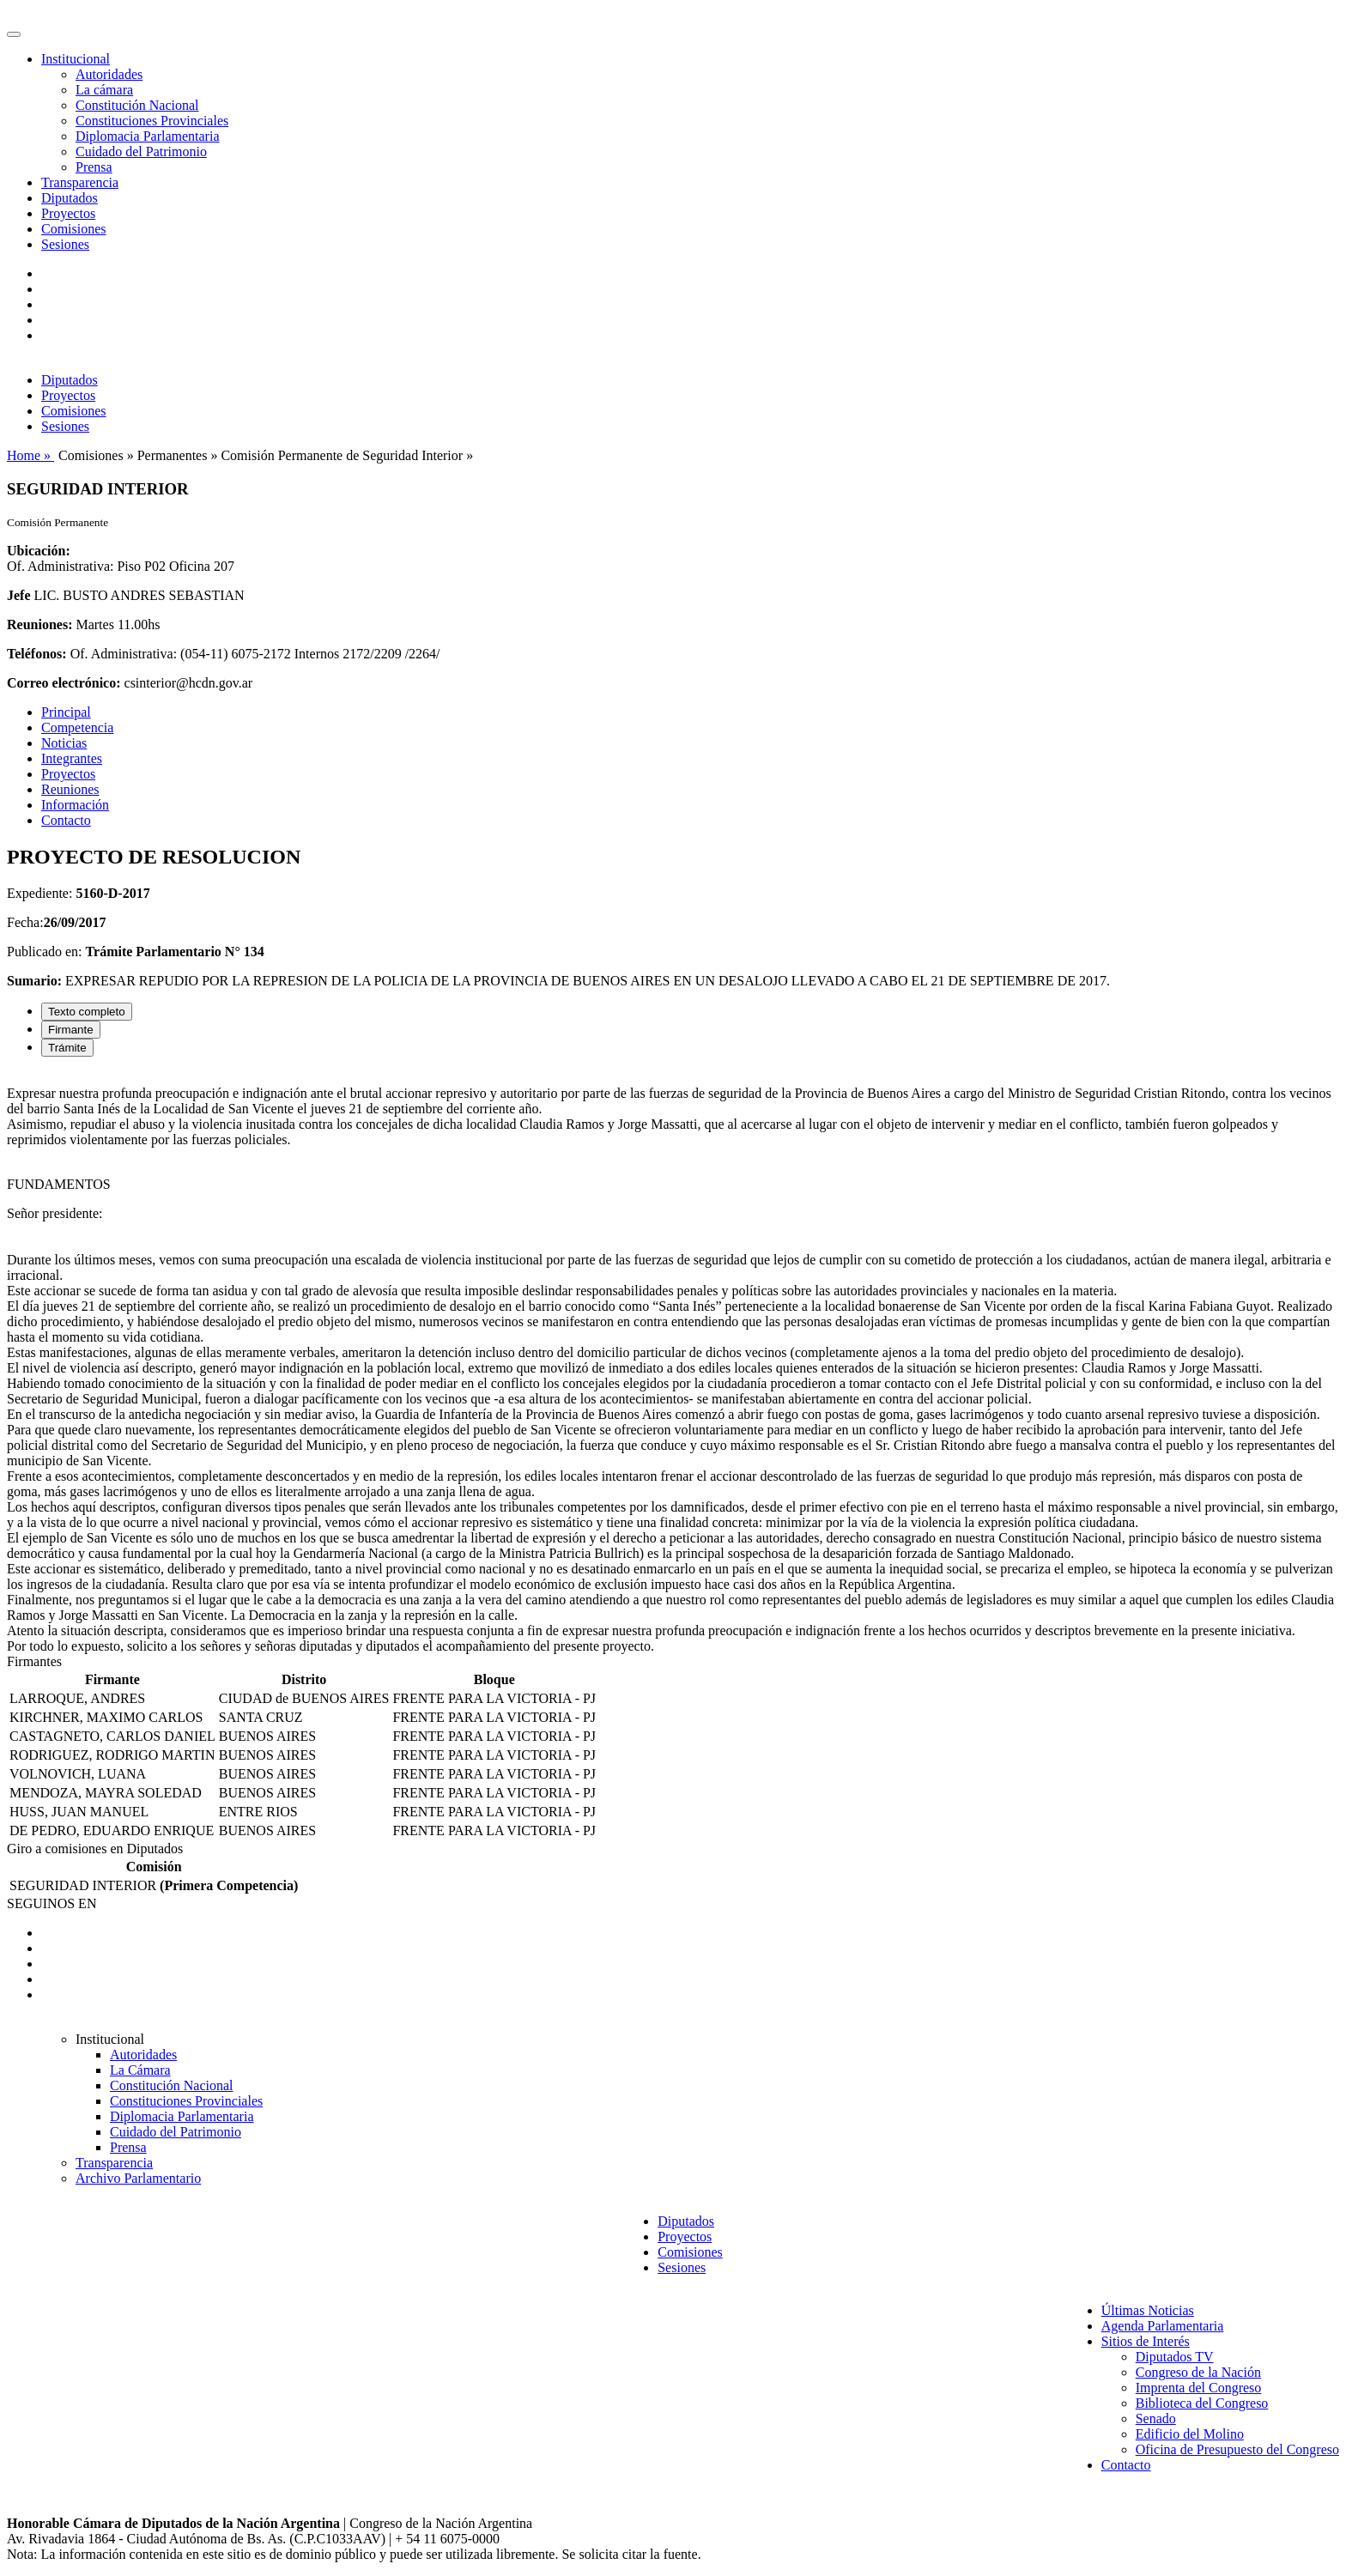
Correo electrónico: (64, 683)
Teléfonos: (37, 653)
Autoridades (109, 74)
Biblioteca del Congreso (1202, 2403)
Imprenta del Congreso (1199, 2387)
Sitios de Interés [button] (1145, 2341)
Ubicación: (38, 550)
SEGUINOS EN (51, 1903)
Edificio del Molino (1190, 2434)
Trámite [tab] (67, 1047)
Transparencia (79, 182)
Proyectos (68, 213)
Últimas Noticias (1147, 2310)
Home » (30, 455)
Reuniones (70, 789)
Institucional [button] (75, 59)
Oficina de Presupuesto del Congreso (1237, 2449)
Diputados (69, 198)
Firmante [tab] (71, 1029)
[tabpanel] (673, 1362)
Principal (66, 712)
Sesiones (65, 244)
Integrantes (71, 758)
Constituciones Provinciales (152, 120)
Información (75, 804)
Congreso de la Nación (1198, 2372)
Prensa (94, 167)
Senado (1156, 2418)
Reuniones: (39, 624)
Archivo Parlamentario (138, 2178)
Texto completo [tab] (86, 1011)
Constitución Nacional (137, 105)
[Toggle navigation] (14, 34)
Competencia (77, 727)
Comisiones (73, 228)
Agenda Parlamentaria (1162, 2325)
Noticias (64, 743)
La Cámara (140, 2070)
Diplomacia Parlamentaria (147, 136)
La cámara (104, 89)
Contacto (66, 820)
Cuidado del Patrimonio (141, 151)
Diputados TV (1175, 2356)
